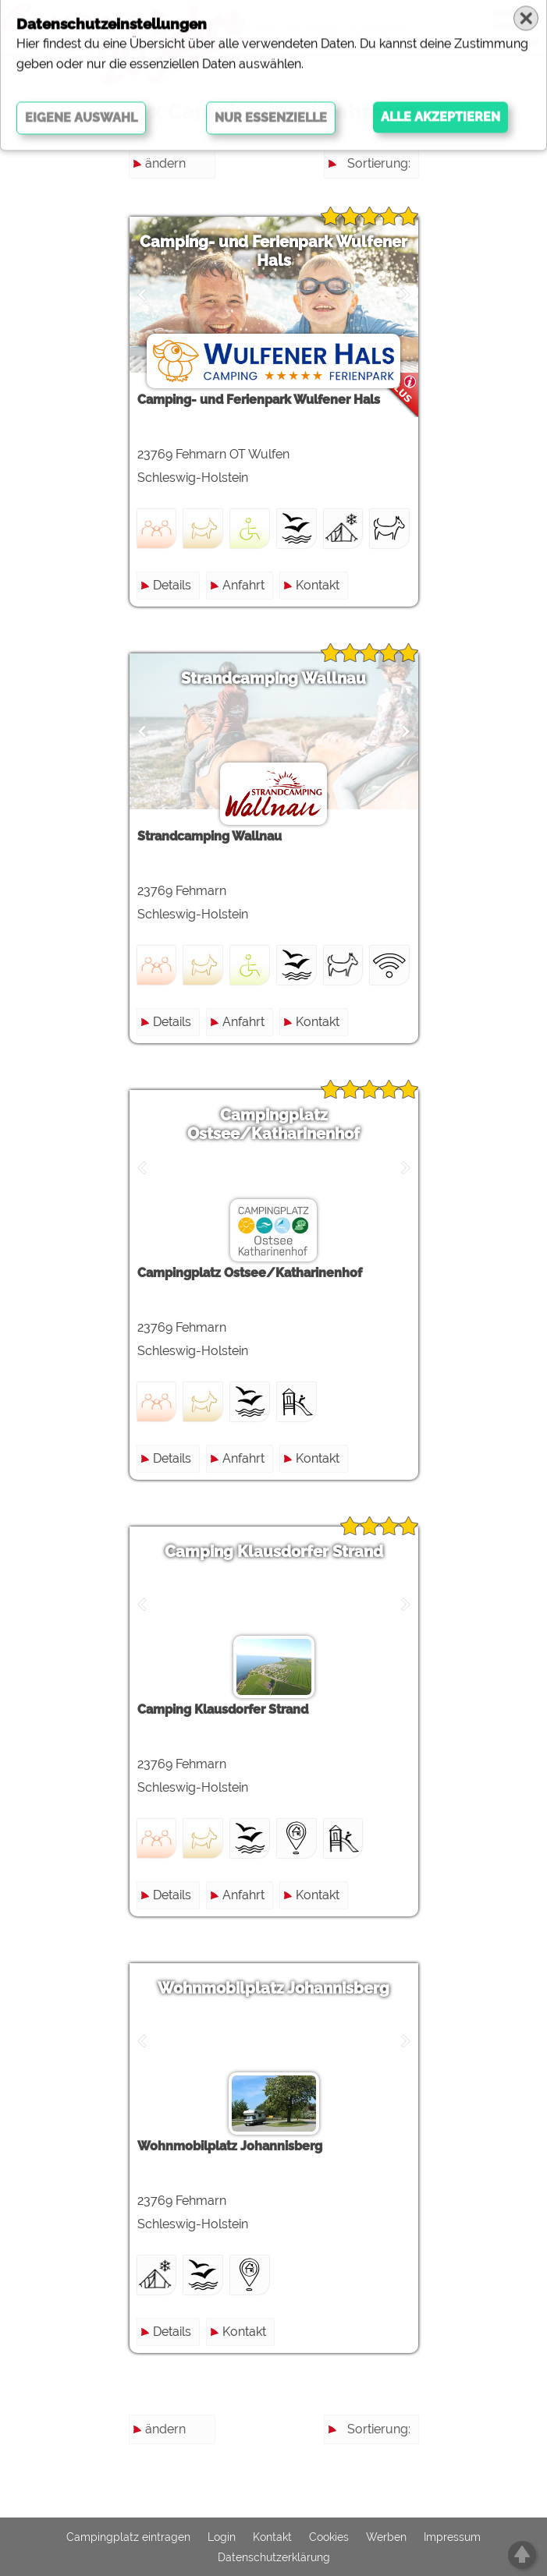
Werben (386, 2537)
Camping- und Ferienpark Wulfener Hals (273, 251)
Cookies (329, 2537)
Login (222, 2537)
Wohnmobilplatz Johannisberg (273, 1988)
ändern (165, 163)
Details (172, 585)
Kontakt (317, 585)
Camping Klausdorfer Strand (274, 1551)
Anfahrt (243, 585)
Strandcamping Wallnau (273, 678)
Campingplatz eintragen (128, 2537)
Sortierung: (378, 163)
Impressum (452, 2537)
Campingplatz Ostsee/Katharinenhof (273, 1124)
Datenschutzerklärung (274, 2557)
